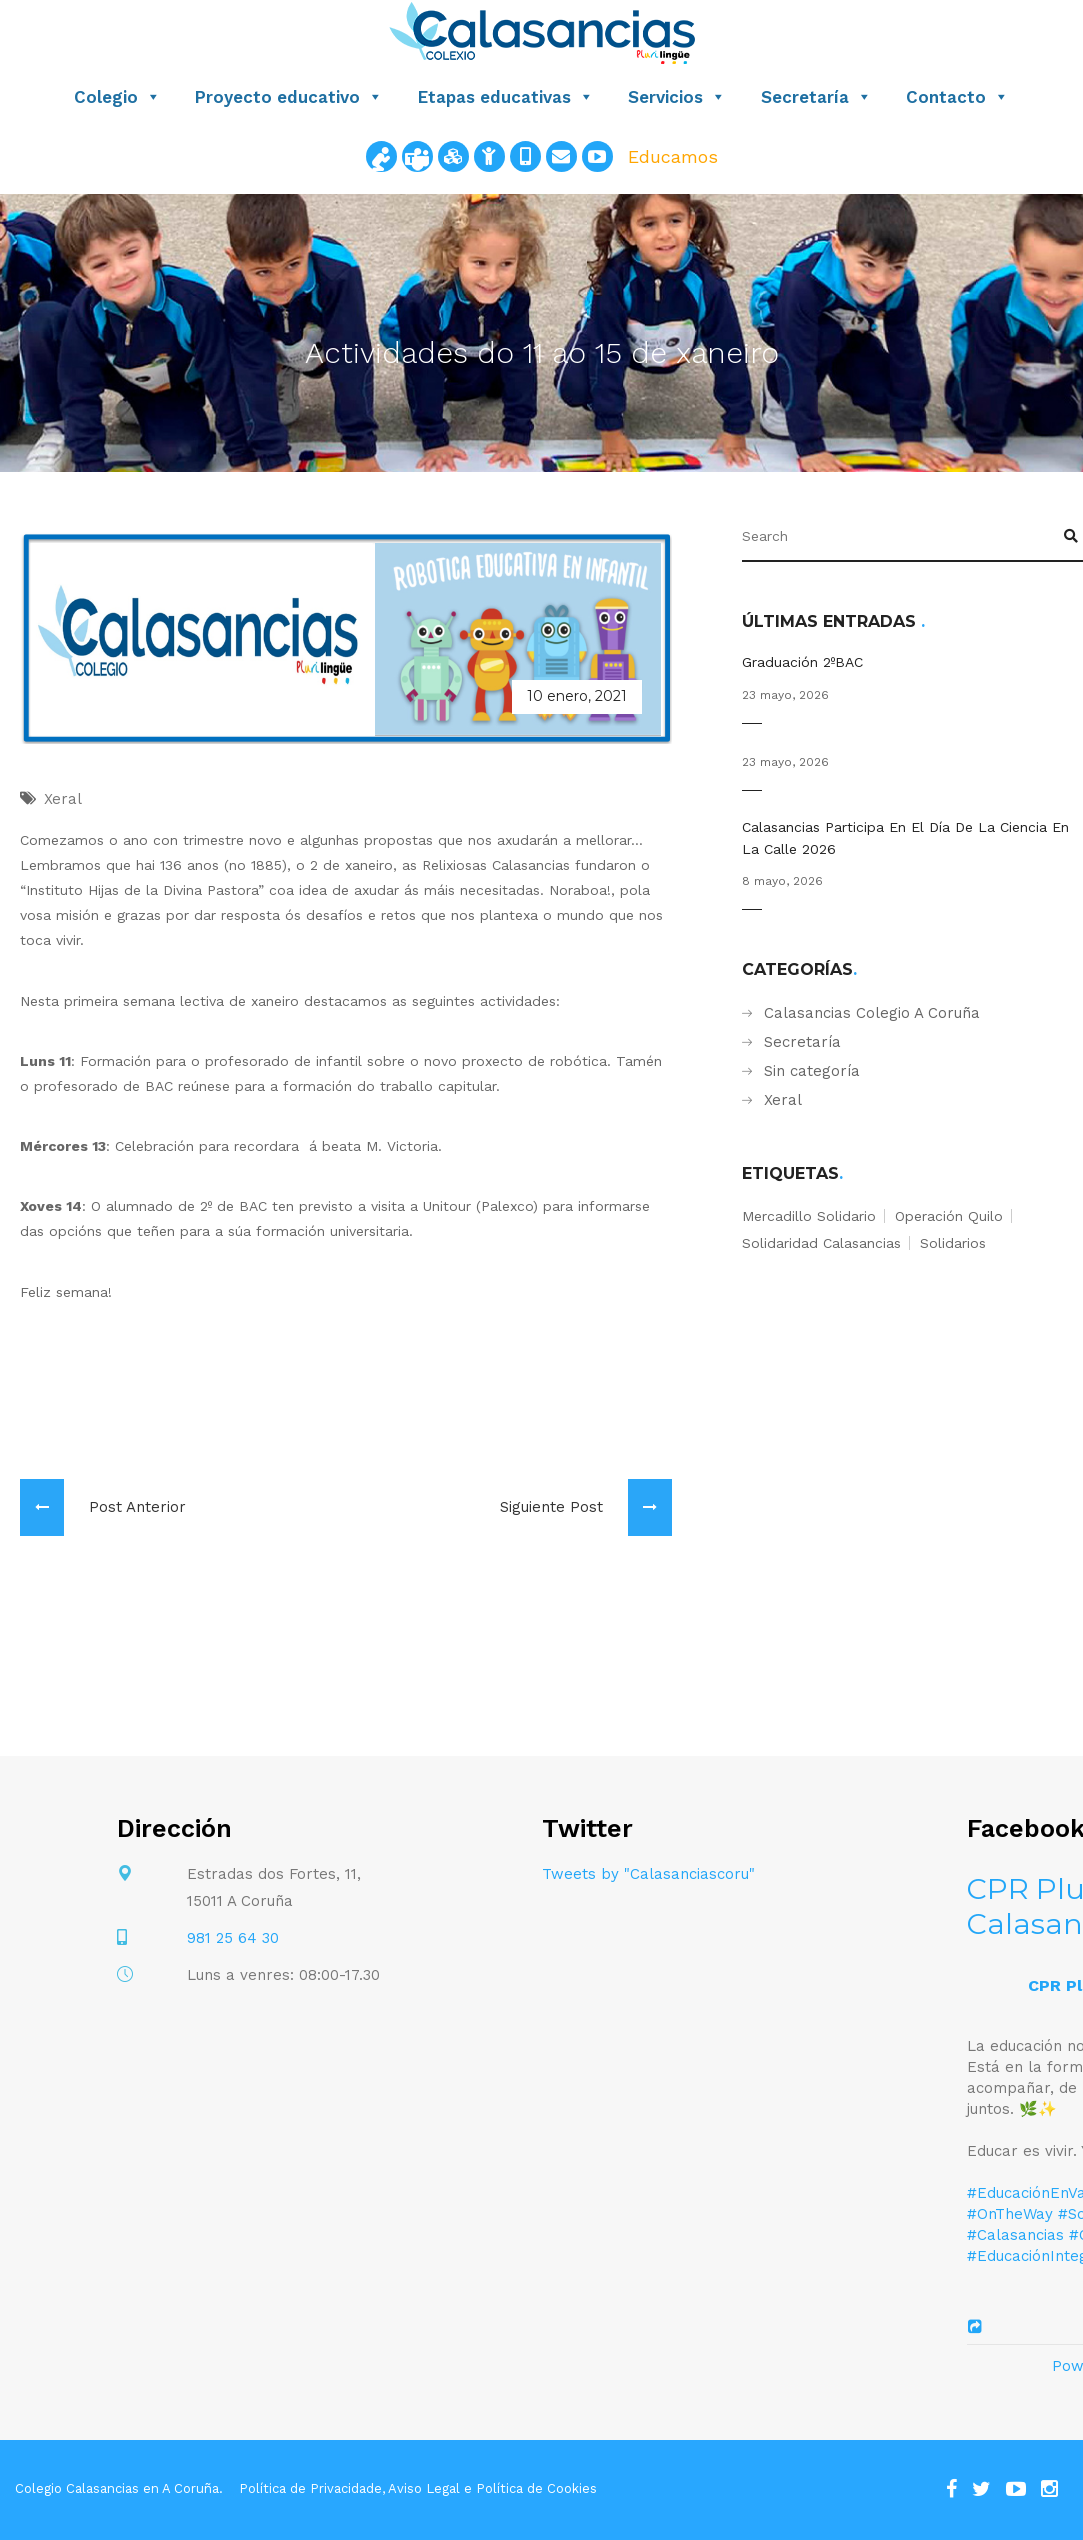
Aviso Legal (424, 2488)
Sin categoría (812, 1071)
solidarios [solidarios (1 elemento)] (953, 1243)
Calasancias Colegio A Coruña (872, 1013)
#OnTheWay (1010, 2214)
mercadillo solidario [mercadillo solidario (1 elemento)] (809, 1216)
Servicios (677, 97)
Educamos (673, 156)
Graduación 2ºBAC (802, 662)
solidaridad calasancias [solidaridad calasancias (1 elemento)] (821, 1243)
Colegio (117, 97)
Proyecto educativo (289, 97)
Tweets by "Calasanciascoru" (648, 1874)
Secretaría (816, 97)
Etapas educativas (506, 97)
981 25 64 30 (233, 1938)
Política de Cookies (536, 2488)
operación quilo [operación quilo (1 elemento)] (949, 1216)
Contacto (957, 97)
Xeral (783, 1100)
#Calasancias (1015, 2235)
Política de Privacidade (310, 2488)
